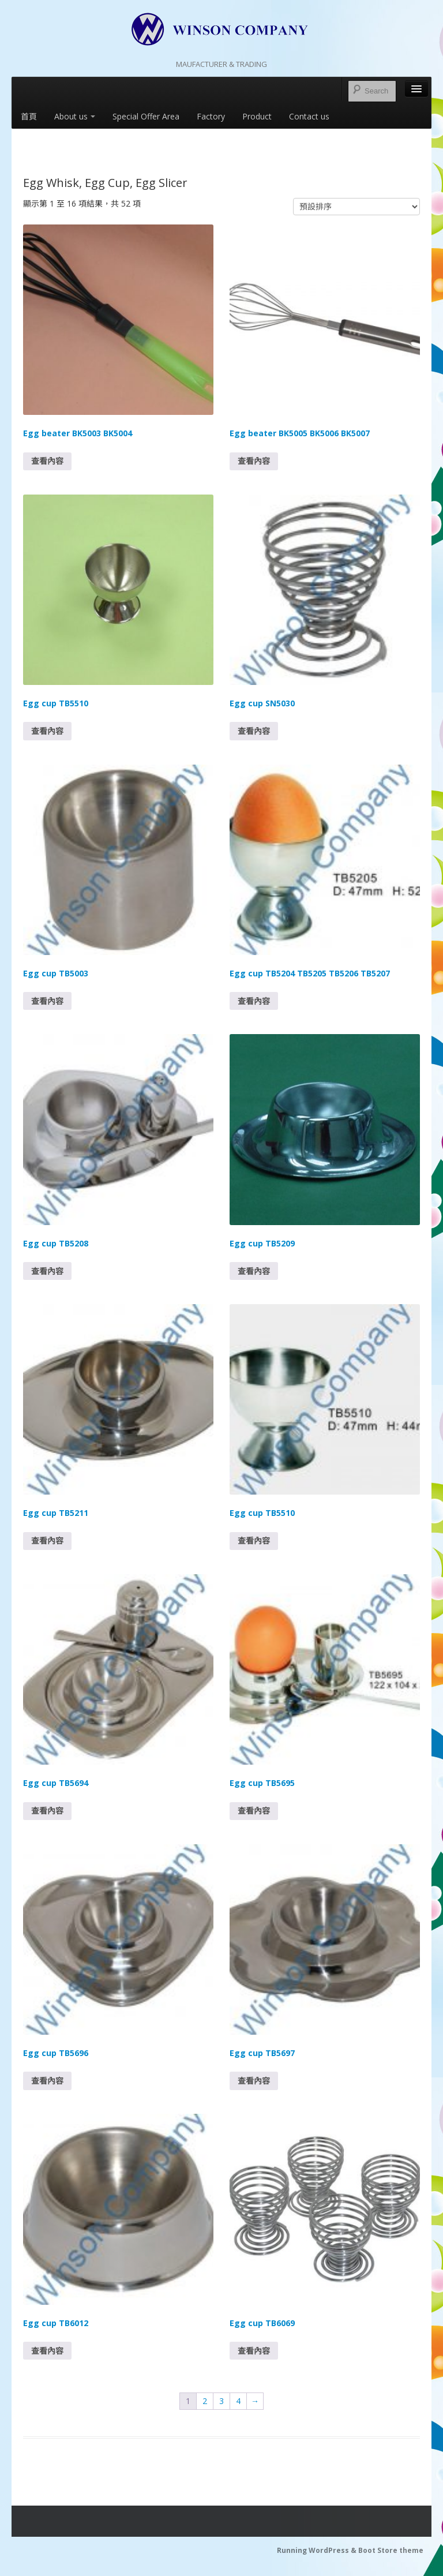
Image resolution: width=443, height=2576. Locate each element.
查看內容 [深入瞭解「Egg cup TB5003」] (47, 1000)
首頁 (29, 116)
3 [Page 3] (221, 2400)
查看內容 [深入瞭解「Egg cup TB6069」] (254, 2350)
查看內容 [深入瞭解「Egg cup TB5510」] (47, 730)
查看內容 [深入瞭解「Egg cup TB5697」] (254, 2080)
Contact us (309, 116)
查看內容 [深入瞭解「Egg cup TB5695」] (254, 1810)
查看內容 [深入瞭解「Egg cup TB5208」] (47, 1270)
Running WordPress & (317, 2550)
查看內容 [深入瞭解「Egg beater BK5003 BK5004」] (47, 460)
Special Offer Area (145, 116)
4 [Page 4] (238, 2400)
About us (74, 116)
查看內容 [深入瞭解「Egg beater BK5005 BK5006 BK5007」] (254, 460)
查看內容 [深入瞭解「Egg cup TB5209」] (254, 1270)
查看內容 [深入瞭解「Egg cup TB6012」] (47, 2350)
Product (257, 116)
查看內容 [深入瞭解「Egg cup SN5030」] (254, 730)
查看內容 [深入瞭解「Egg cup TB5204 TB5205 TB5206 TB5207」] (254, 1000)
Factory (211, 116)
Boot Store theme (390, 2550)
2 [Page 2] (204, 2400)
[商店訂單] (356, 206)
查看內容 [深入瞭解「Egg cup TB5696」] (47, 2080)
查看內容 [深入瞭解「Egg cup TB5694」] (47, 1810)
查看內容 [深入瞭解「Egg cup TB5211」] (47, 1540)
